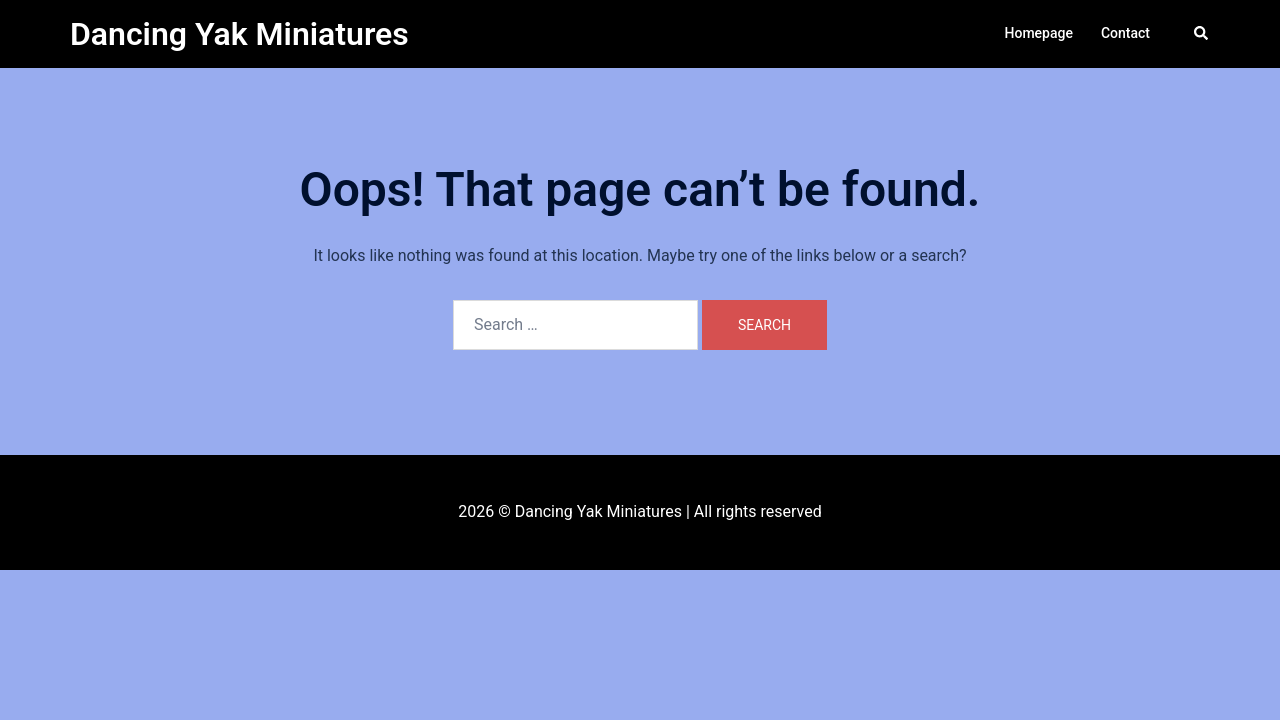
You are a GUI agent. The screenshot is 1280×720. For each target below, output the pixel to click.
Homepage (1039, 33)
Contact (1125, 33)
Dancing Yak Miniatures (239, 34)
